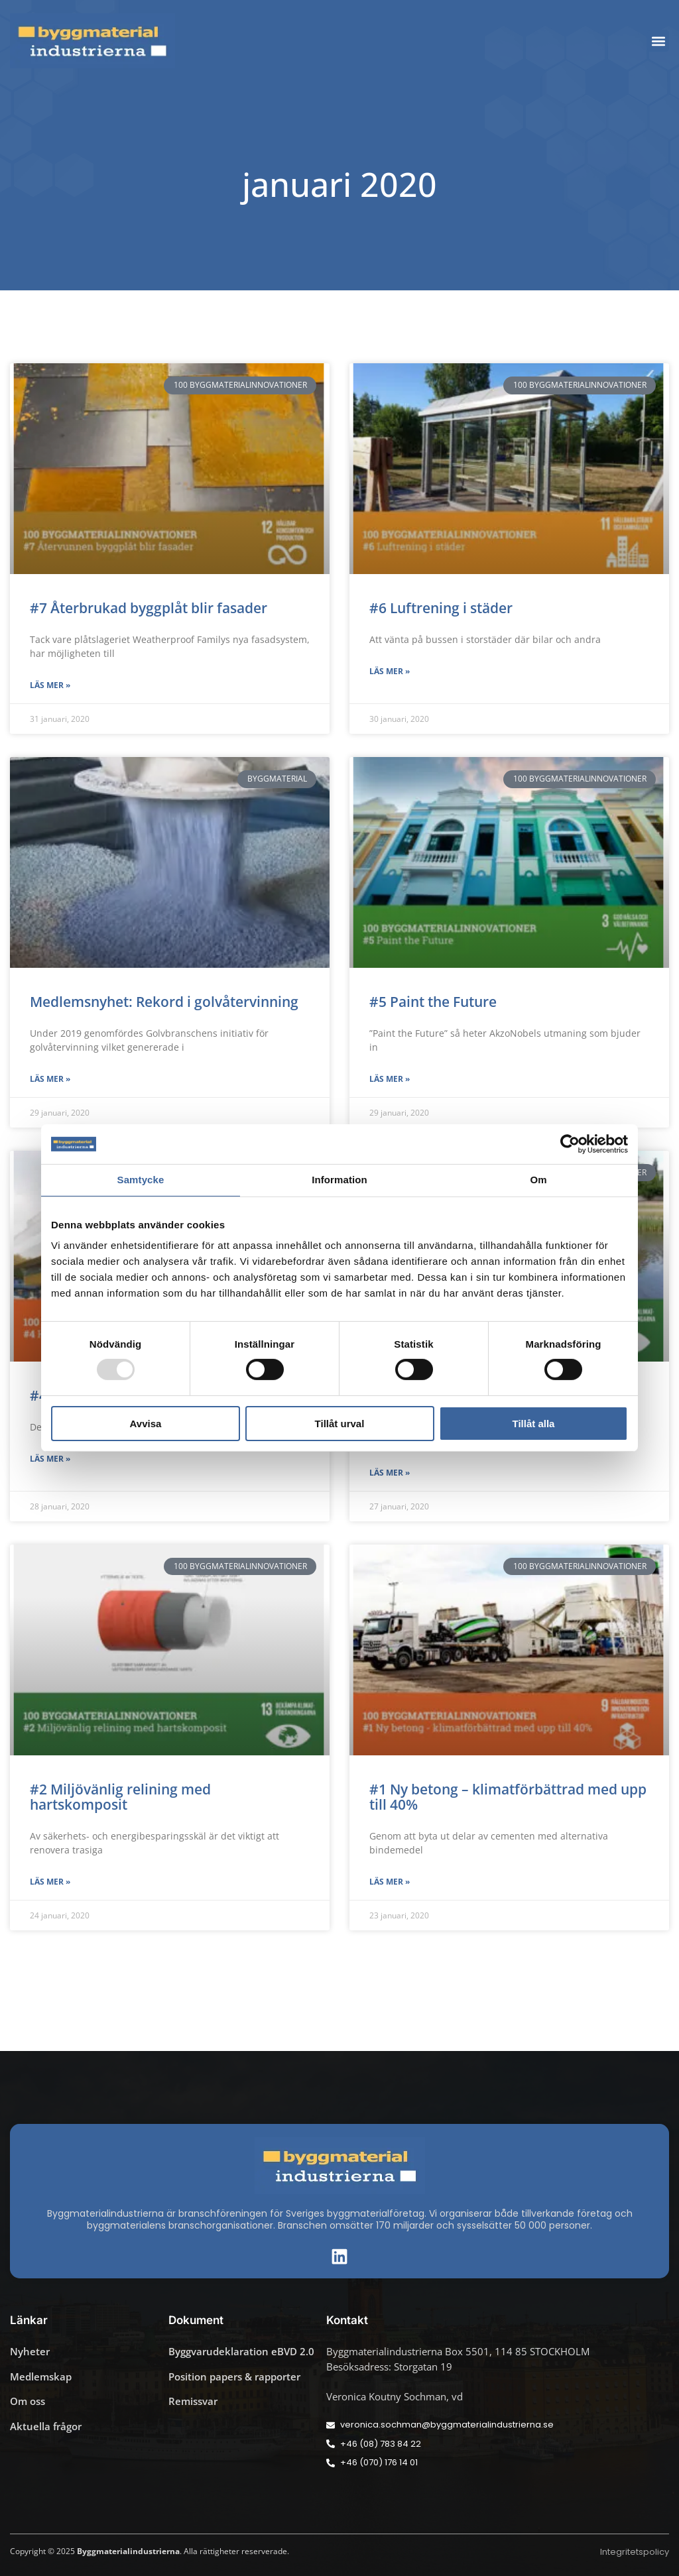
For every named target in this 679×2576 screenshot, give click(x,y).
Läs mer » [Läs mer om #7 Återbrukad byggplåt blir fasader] (50, 685)
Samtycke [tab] (140, 1179)
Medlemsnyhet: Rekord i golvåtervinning (164, 1001)
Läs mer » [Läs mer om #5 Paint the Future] (389, 1079)
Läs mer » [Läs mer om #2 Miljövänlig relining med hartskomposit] (50, 1881)
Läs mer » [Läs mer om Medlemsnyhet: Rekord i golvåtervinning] (50, 1079)
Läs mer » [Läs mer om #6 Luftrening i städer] (389, 671)
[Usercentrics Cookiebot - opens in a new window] (570, 1144)
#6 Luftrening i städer (441, 608)
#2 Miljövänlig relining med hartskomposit (120, 1797)
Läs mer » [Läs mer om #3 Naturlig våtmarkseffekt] (389, 1472)
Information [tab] (339, 1179)
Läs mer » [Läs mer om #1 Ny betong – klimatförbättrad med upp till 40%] (389, 1881)
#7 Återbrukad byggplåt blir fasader (148, 608)
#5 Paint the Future (433, 1001)
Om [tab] (538, 1179)
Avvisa (146, 1423)
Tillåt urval (340, 1423)
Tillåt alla (534, 1423)
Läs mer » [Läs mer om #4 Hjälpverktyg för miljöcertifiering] (50, 1458)
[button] (658, 41)
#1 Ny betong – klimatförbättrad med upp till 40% (508, 1797)
